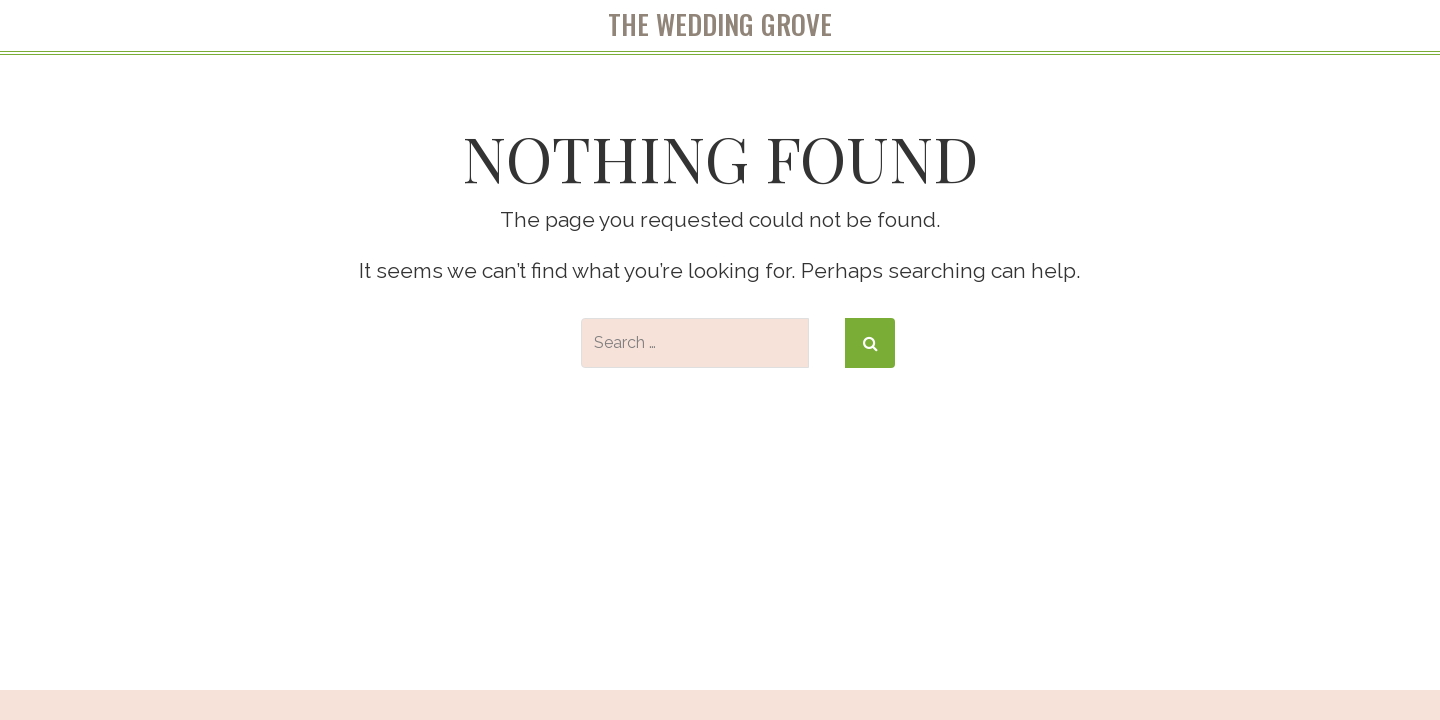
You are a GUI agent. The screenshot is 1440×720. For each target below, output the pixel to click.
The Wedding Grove (720, 25)
